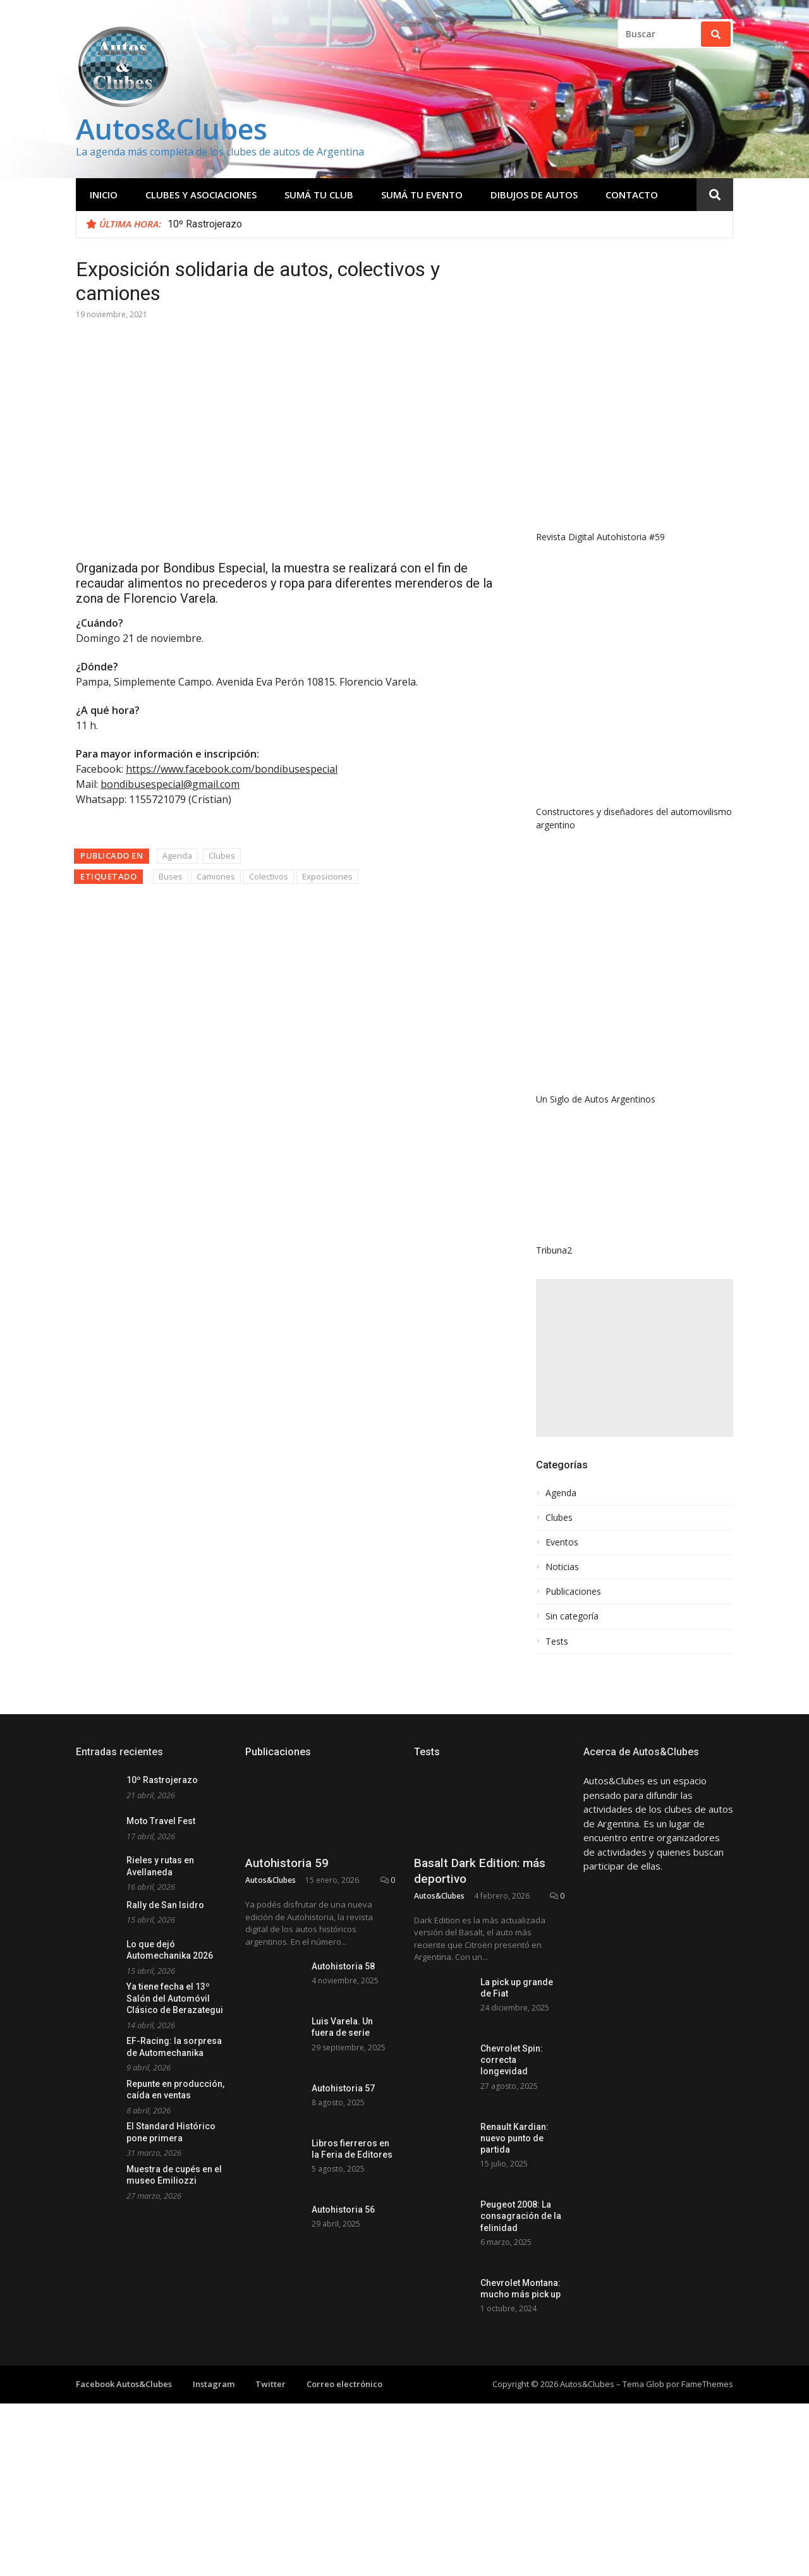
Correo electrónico (344, 2384)
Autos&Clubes (171, 128)
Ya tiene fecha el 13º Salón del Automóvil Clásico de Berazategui (174, 1998)
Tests (556, 1641)
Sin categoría (572, 1616)
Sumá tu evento (422, 194)
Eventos (561, 1542)
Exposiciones (327, 876)
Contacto (631, 194)
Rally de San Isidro (165, 1905)
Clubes (222, 855)
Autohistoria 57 (343, 2088)
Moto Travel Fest (160, 1821)
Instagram (213, 2384)
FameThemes (707, 2384)
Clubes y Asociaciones (201, 194)
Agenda (177, 855)
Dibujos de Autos (534, 194)
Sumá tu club (318, 194)
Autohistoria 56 (343, 2209)
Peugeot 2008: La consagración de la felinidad (520, 2215)
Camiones (216, 876)
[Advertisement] (634, 1358)
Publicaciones (573, 1591)
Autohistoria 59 (287, 1863)
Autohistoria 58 (343, 1966)
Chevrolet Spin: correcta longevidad (511, 2059)
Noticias (562, 1567)
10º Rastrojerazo (204, 224)
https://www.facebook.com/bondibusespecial (232, 769)
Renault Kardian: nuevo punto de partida (514, 2138)
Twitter (270, 2384)
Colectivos (268, 876)
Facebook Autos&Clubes (124, 2384)
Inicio (104, 194)
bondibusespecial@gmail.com (170, 784)
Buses (171, 876)
